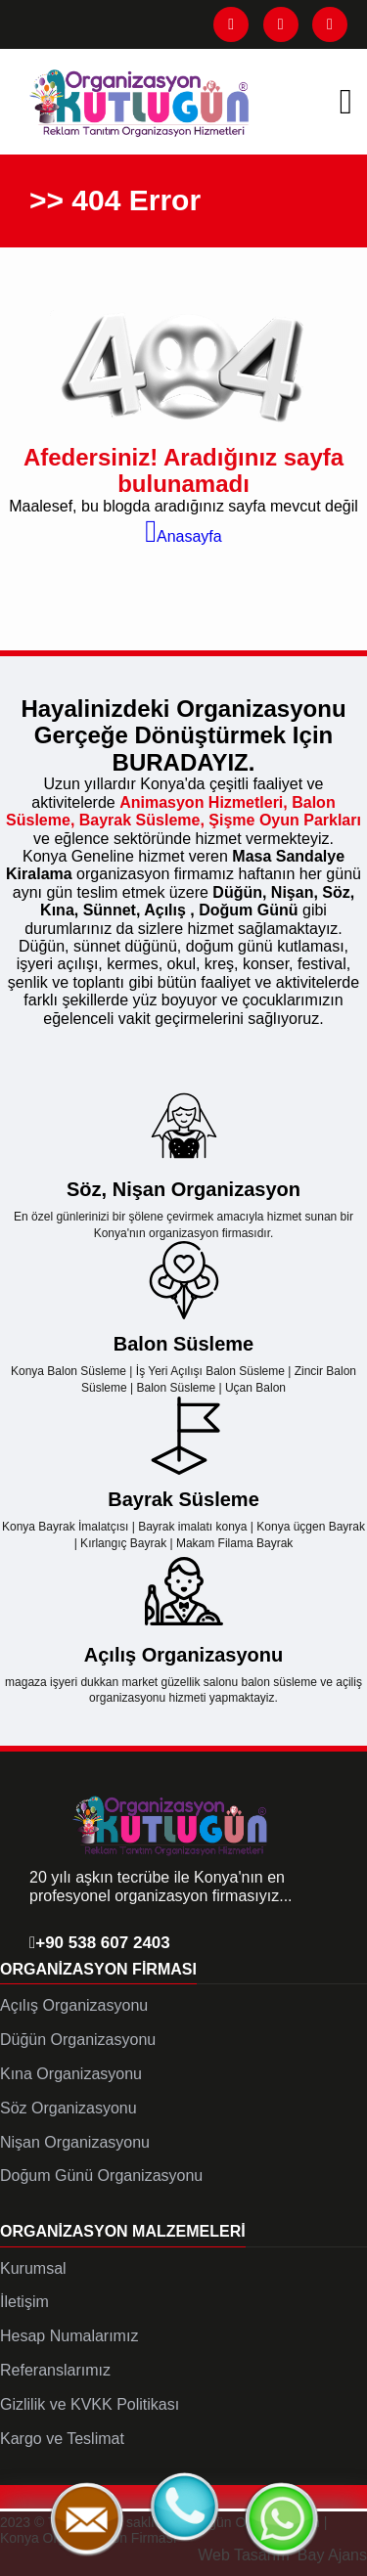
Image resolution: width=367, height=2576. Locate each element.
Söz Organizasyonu (68, 2108)
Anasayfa (183, 536)
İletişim (24, 2301)
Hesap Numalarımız (69, 2336)
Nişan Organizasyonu (75, 2142)
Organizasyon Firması (98, 1969)
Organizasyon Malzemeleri (123, 2231)
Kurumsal (33, 2268)
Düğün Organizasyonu (78, 2039)
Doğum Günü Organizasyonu (101, 2175)
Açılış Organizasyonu (74, 2005)
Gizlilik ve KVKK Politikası (89, 2404)
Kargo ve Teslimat (62, 2438)
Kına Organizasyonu (71, 2073)
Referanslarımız (55, 2370)
